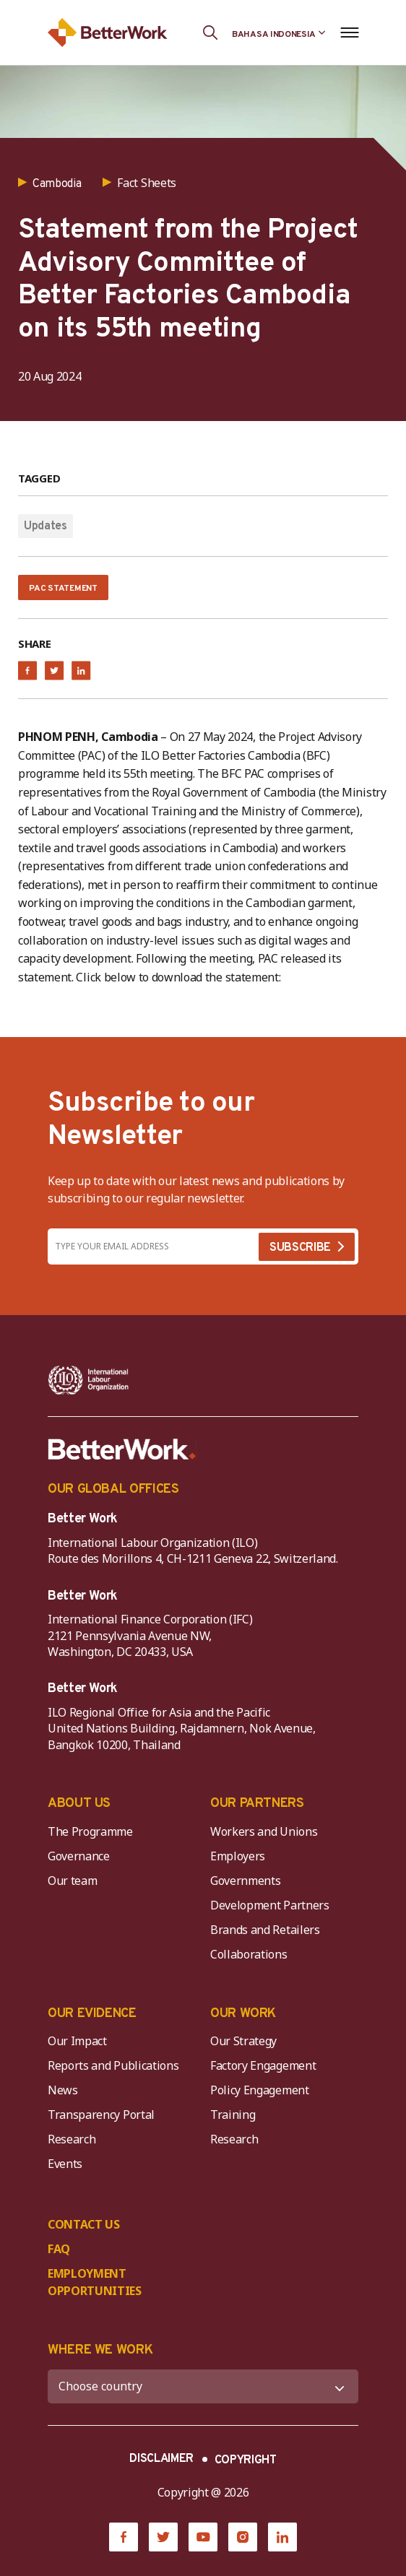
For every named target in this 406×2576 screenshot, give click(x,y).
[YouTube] (203, 2537)
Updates (45, 526)
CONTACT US (84, 2224)
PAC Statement (63, 588)
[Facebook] (123, 2537)
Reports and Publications (113, 2065)
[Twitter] (163, 2537)
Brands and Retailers (265, 1930)
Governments (245, 1880)
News (63, 2090)
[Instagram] (242, 2537)
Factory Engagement (263, 2065)
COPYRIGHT (246, 2460)
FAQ (59, 2249)
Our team (72, 1880)
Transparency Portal (101, 2114)
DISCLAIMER (161, 2459)
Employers (237, 1856)
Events (65, 2164)
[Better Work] (122, 1449)
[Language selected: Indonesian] (279, 32)
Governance (79, 1856)
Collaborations (249, 1954)
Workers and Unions (263, 1831)
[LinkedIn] (282, 2537)
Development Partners (269, 1905)
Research (71, 2139)
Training (232, 2114)
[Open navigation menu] (349, 32)
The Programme (90, 1831)
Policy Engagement (262, 2090)
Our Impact (77, 2041)
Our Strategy (243, 2041)
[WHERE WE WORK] (203, 2386)
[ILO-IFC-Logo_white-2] (88, 1380)
